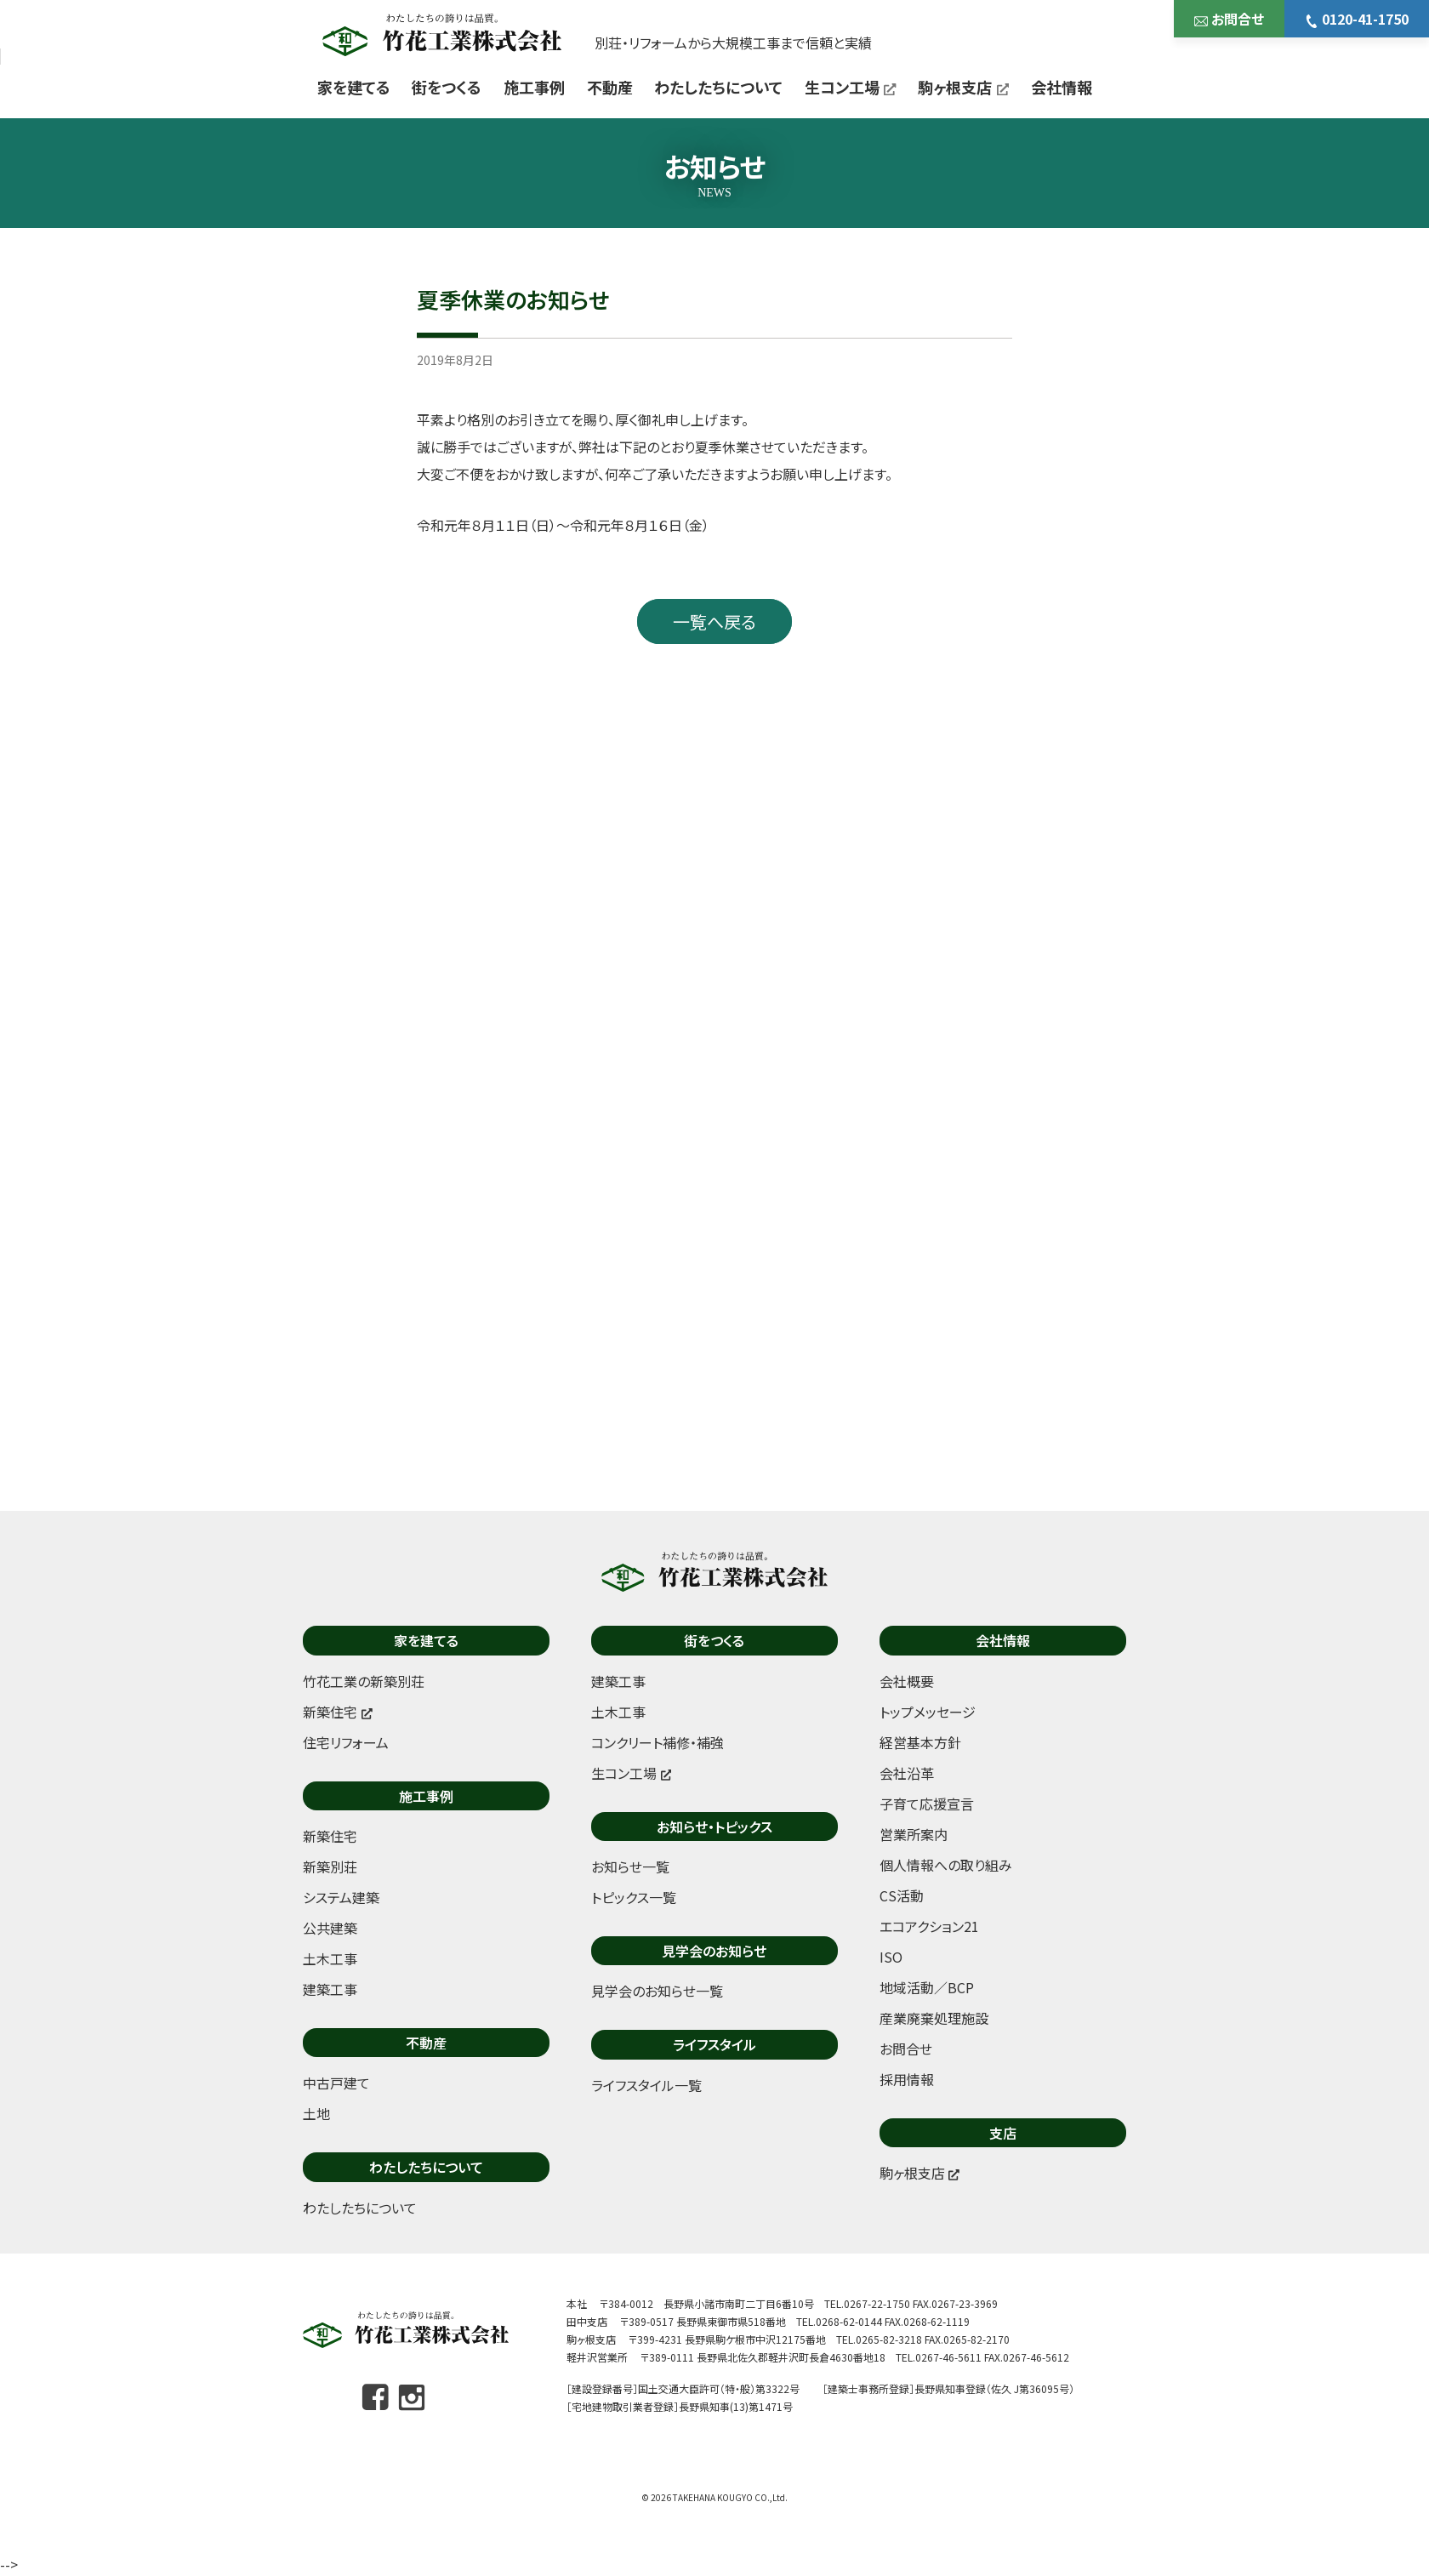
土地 (316, 2113)
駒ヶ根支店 (963, 87)
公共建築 (330, 1928)
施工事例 (534, 87)
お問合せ (1229, 19)
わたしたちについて (718, 87)
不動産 (610, 87)
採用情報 (907, 2079)
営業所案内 (914, 1834)
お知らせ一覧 (630, 1866)
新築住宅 (330, 1836)
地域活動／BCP (927, 1987)
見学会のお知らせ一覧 (657, 1990)
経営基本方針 (920, 1742)
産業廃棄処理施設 (934, 2018)
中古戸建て (336, 2082)
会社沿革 (907, 1773)
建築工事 (330, 1989)
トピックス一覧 (633, 1897)
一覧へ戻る (714, 621)
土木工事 (330, 1958)
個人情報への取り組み (946, 1865)
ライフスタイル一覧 (646, 2085)
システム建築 (341, 1897)
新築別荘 (330, 1866)
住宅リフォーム (346, 1742)
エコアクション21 (929, 1926)
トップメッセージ (928, 1711)
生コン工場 (851, 87)
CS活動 (902, 1895)
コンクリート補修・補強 (657, 1742)
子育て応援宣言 (927, 1803)
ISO (891, 1956)
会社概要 (907, 1681)
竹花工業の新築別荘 (363, 1681)
